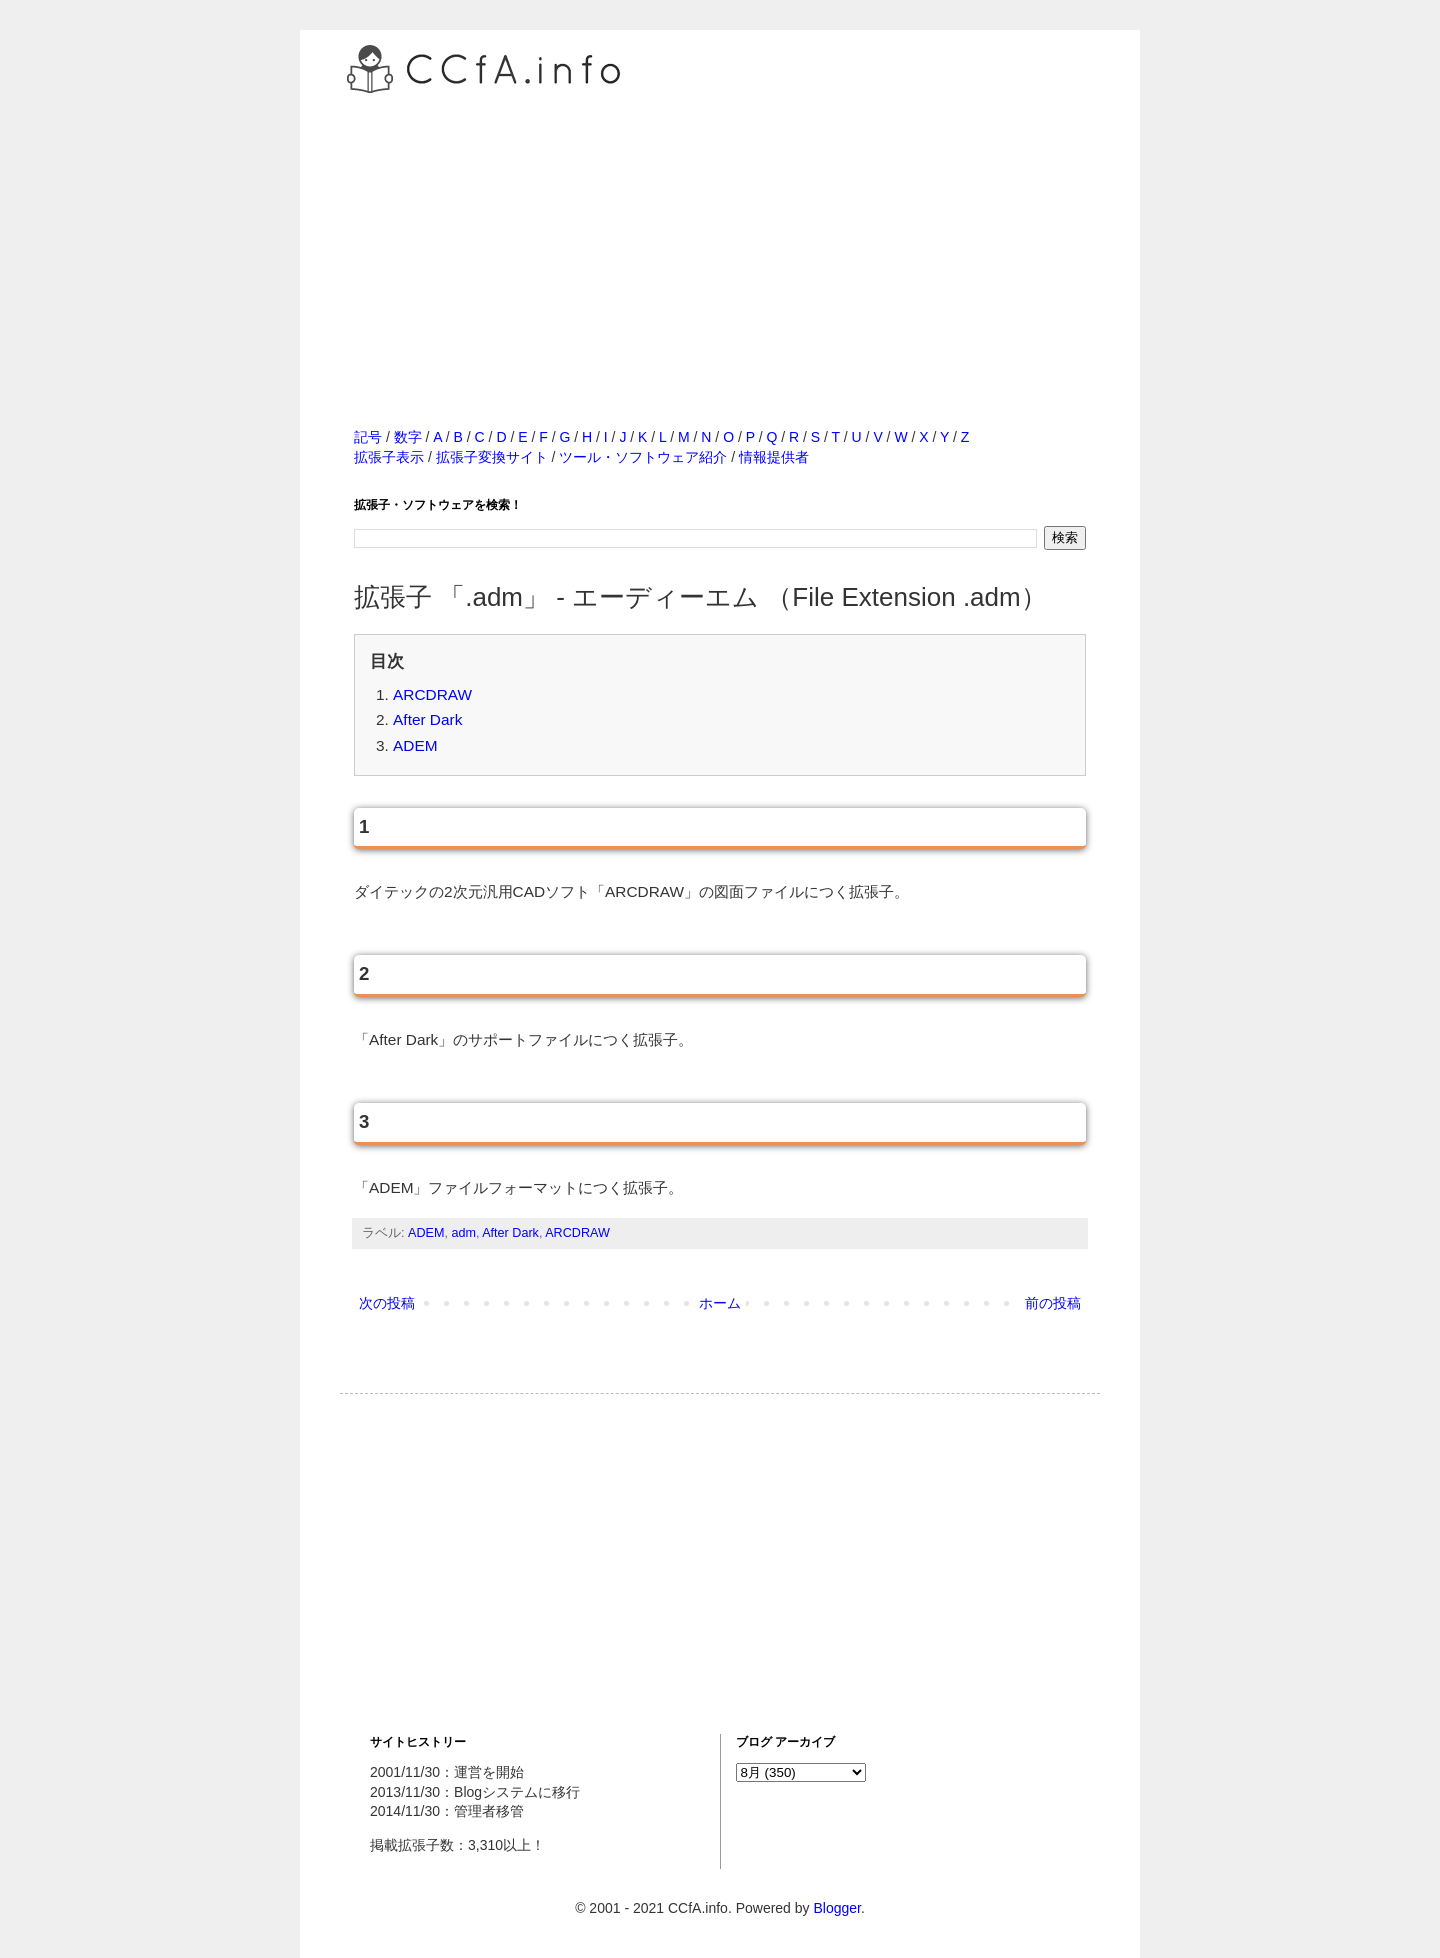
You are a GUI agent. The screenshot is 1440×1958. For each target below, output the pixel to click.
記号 (368, 437)
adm (463, 1233)
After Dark (427, 719)
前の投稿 (1053, 1303)
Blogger (836, 1908)
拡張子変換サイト (492, 457)
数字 (408, 437)
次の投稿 (387, 1303)
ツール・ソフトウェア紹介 (643, 457)
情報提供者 (774, 457)
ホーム (720, 1303)
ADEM (415, 745)
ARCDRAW (432, 694)
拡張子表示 (389, 457)
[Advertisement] (720, 239)
